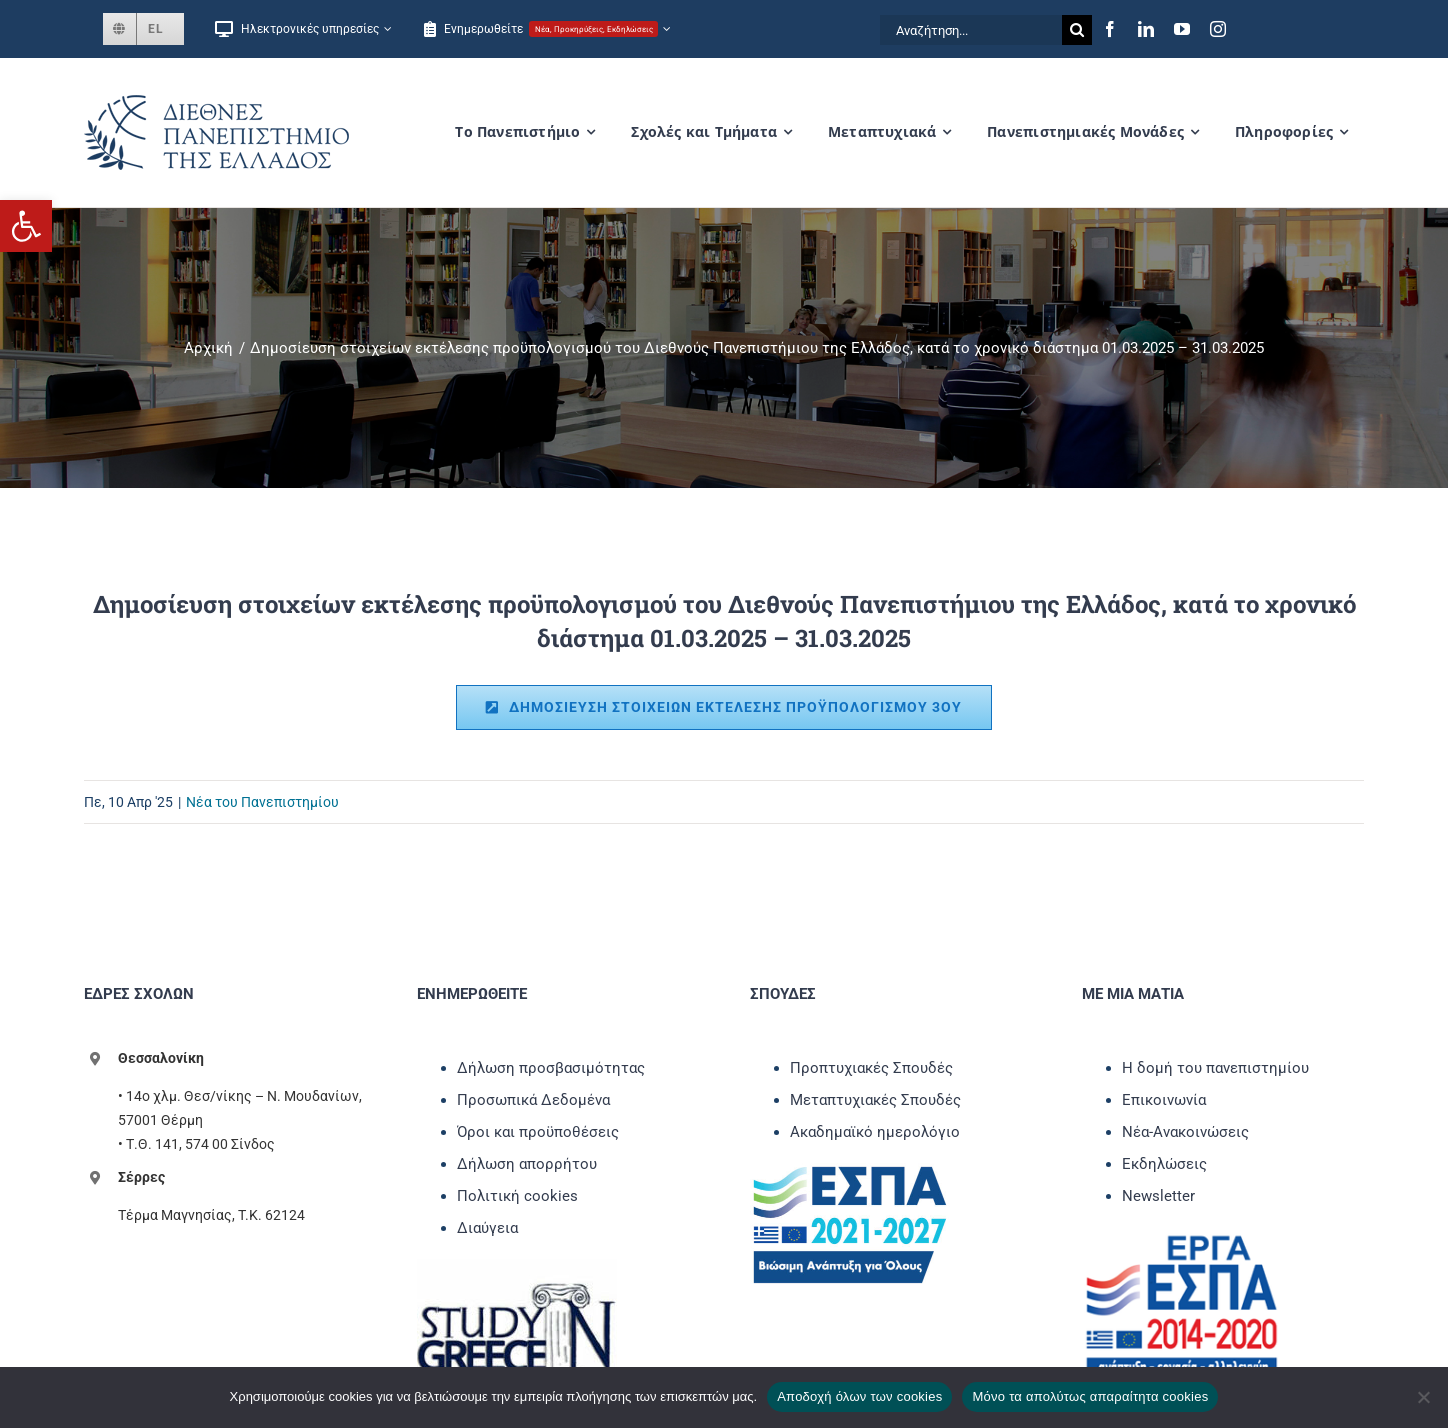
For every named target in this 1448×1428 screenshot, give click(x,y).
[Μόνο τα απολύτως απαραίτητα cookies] (1423, 1397)
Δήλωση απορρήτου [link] (527, 1164)
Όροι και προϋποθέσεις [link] (538, 1132)
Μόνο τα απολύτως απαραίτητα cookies (1090, 1396)
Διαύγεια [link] (487, 1228)
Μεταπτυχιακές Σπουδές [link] (875, 1100)
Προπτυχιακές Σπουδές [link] (871, 1068)
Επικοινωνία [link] (1164, 1100)
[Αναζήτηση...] (971, 30)
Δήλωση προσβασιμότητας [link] (551, 1068)
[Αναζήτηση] (1077, 30)
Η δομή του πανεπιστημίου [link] (1215, 1068)
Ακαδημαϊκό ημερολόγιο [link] (875, 1132)
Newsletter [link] (1158, 1196)
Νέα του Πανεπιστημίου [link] (262, 802)
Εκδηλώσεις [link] (1164, 1164)
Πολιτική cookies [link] (517, 1196)
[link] (26, 226)
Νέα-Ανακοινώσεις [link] (1185, 1132)
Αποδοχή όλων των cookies (859, 1396)
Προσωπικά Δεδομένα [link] (533, 1100)
